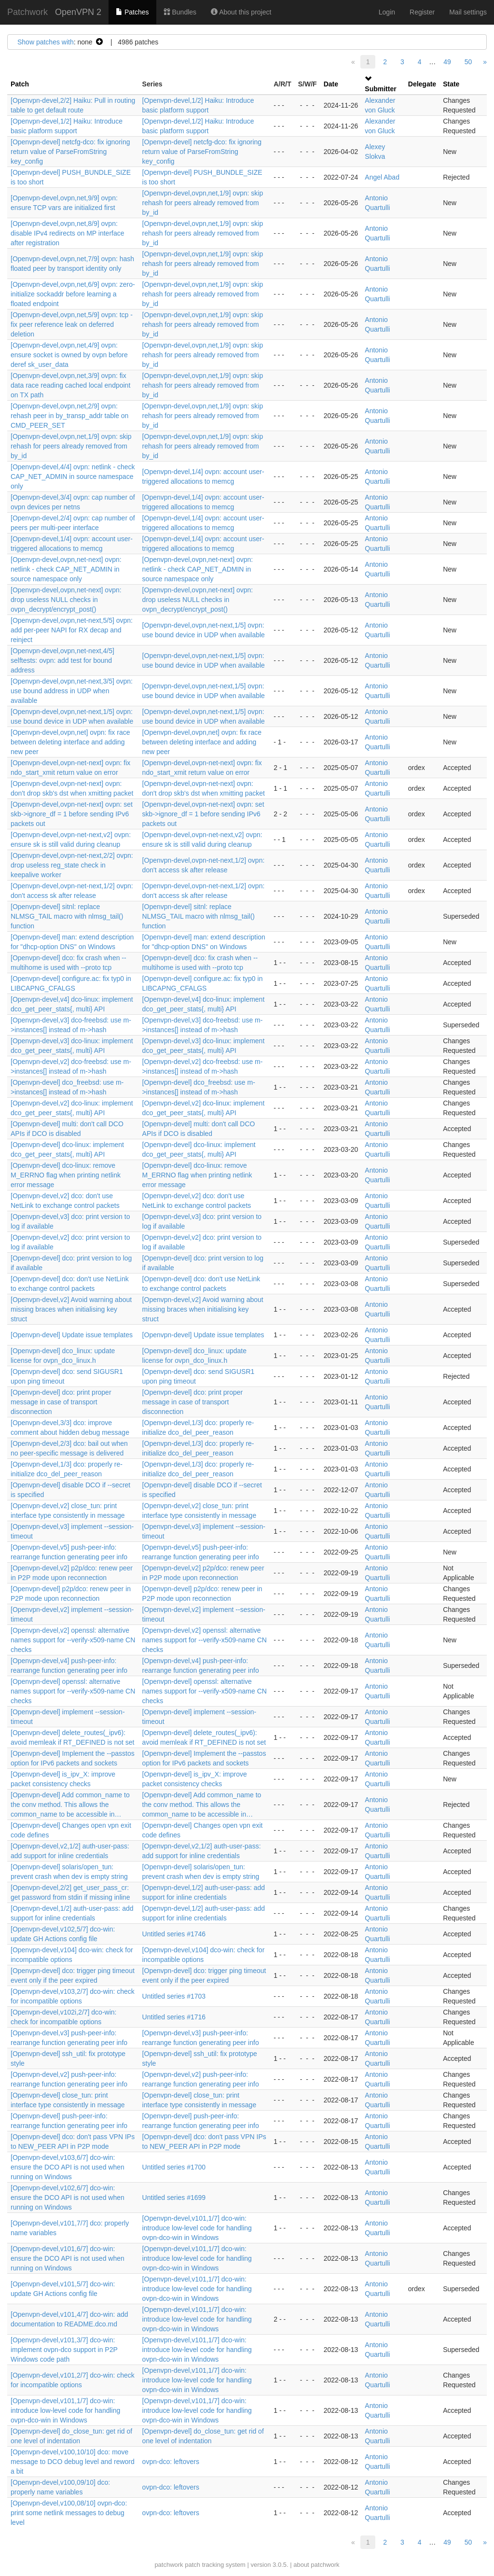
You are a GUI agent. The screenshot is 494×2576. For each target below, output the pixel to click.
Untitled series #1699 (174, 2197)
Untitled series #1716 (174, 2017)
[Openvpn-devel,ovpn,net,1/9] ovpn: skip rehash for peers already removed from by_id (202, 202)
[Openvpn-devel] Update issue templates (72, 1335)
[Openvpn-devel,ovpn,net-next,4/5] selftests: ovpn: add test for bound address (62, 660)
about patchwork (316, 2564)
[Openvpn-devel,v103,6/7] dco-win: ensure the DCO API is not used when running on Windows (67, 2167)
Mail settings (468, 12)
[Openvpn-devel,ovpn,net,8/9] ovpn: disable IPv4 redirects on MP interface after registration (67, 233)
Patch (20, 84)
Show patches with (45, 42)
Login (387, 12)
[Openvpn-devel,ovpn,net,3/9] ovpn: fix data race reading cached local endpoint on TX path (70, 385)
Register (422, 12)
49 (447, 62)
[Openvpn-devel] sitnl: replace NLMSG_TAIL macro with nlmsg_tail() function (67, 916)
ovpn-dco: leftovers (170, 2461)
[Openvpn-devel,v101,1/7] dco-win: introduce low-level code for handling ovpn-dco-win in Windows (197, 2227)
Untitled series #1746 (174, 1934)
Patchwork (27, 12)
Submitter (380, 89)
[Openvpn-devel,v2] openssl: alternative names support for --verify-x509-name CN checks (73, 1639)
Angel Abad (382, 177)
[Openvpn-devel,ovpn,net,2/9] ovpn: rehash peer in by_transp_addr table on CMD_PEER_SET (69, 415)
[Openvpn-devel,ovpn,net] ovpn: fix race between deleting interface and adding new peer (70, 742)
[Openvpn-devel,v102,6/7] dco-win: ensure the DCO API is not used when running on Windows (67, 2197)
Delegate (422, 84)
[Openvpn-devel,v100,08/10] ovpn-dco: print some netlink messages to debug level (69, 2512)
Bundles (180, 12)
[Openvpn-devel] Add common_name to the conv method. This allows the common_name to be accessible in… (70, 1804)
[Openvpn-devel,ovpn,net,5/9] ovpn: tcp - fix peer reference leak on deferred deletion (72, 324)
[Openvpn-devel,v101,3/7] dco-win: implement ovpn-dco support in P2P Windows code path (64, 2349)
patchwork (168, 2564)
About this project (241, 12)
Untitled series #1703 (174, 1996)
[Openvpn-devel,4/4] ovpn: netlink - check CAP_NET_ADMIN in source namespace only (73, 476)
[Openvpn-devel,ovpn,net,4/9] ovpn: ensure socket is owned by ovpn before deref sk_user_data (69, 354)
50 (468, 62)
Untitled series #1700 (174, 2167)
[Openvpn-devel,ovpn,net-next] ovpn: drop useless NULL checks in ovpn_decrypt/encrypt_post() (66, 599)
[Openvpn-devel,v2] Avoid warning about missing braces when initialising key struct (71, 1309)
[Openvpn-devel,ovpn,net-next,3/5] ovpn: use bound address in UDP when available (72, 690)
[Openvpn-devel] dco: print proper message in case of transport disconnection (61, 1401)
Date (331, 84)
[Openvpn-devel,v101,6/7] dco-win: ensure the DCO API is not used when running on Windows (67, 2258)
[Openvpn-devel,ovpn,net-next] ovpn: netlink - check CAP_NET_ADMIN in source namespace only (66, 569)
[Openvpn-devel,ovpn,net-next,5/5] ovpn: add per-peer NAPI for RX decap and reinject (72, 630)
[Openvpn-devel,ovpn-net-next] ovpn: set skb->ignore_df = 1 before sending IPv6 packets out (72, 813)
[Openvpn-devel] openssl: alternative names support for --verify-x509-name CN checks (73, 1691)
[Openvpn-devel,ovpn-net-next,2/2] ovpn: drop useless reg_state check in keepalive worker (72, 865)
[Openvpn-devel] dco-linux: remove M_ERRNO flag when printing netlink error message (66, 1175)
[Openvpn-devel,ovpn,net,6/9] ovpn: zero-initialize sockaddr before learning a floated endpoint (73, 294)
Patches (132, 12)
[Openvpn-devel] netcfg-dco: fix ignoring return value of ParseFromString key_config (70, 151)
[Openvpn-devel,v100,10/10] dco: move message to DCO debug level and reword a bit (73, 2461)
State (451, 84)
